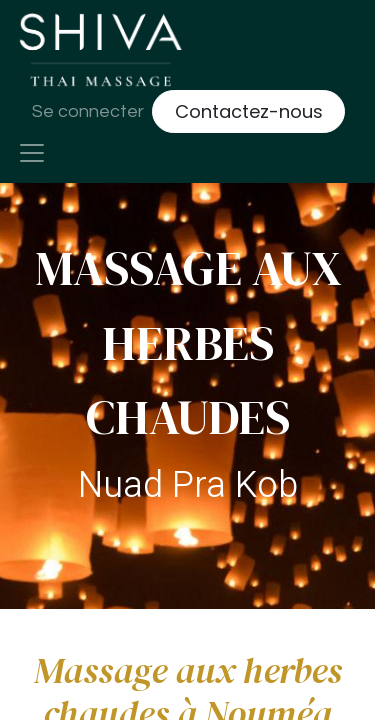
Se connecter (88, 111)
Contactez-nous (249, 111)
